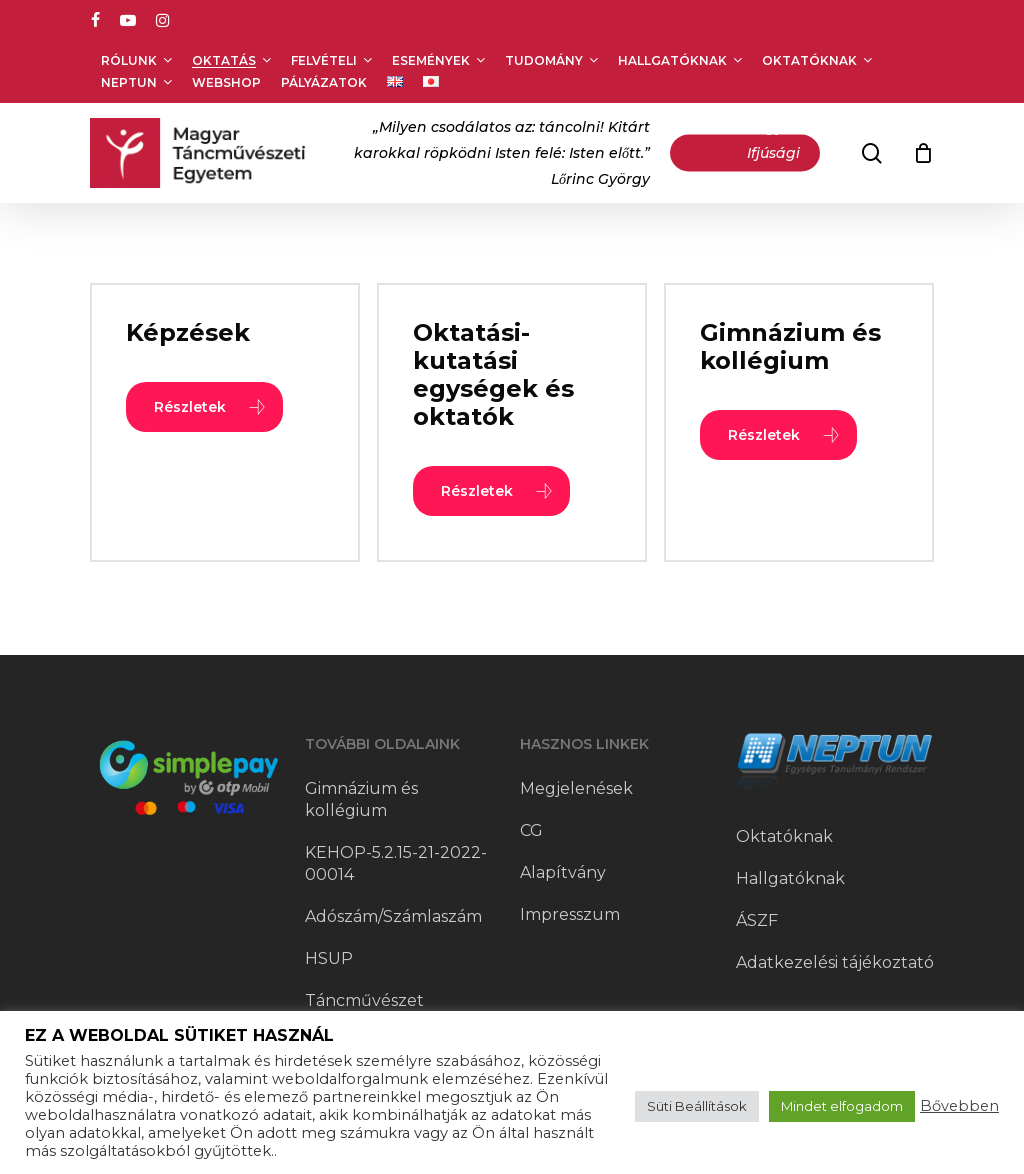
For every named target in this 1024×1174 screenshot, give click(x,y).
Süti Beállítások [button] (697, 1106)
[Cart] (923, 153)
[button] (204, 407)
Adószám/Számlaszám (393, 916)
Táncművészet (364, 1000)
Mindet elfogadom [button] (842, 1106)
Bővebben (959, 1106)
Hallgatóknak (790, 878)
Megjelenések (576, 788)
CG (531, 830)
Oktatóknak (784, 836)
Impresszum (570, 914)
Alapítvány (563, 872)
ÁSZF (757, 920)
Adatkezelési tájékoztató (835, 962)
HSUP (329, 958)
